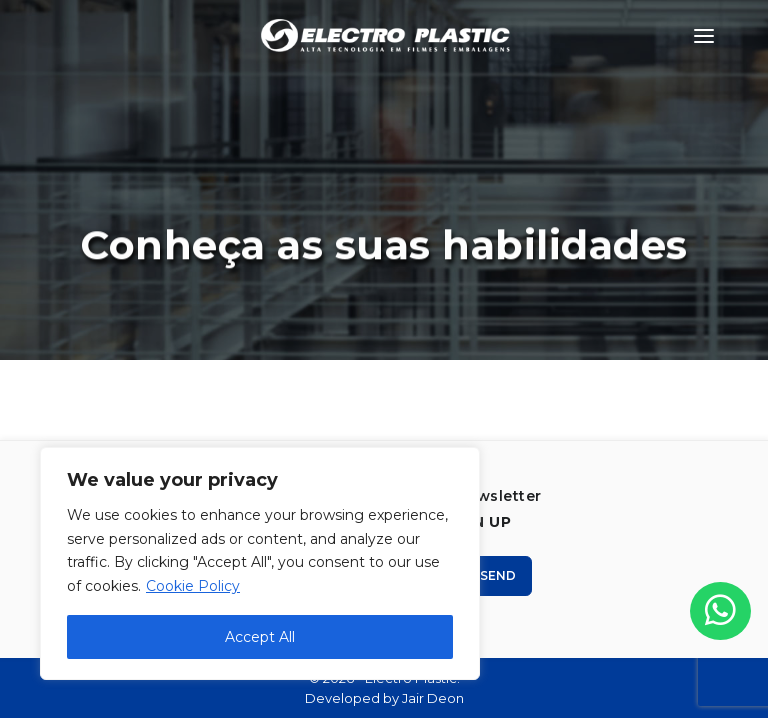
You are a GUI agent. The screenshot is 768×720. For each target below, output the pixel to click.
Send (490, 575)
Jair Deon (433, 698)
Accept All (260, 637)
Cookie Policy (193, 586)
